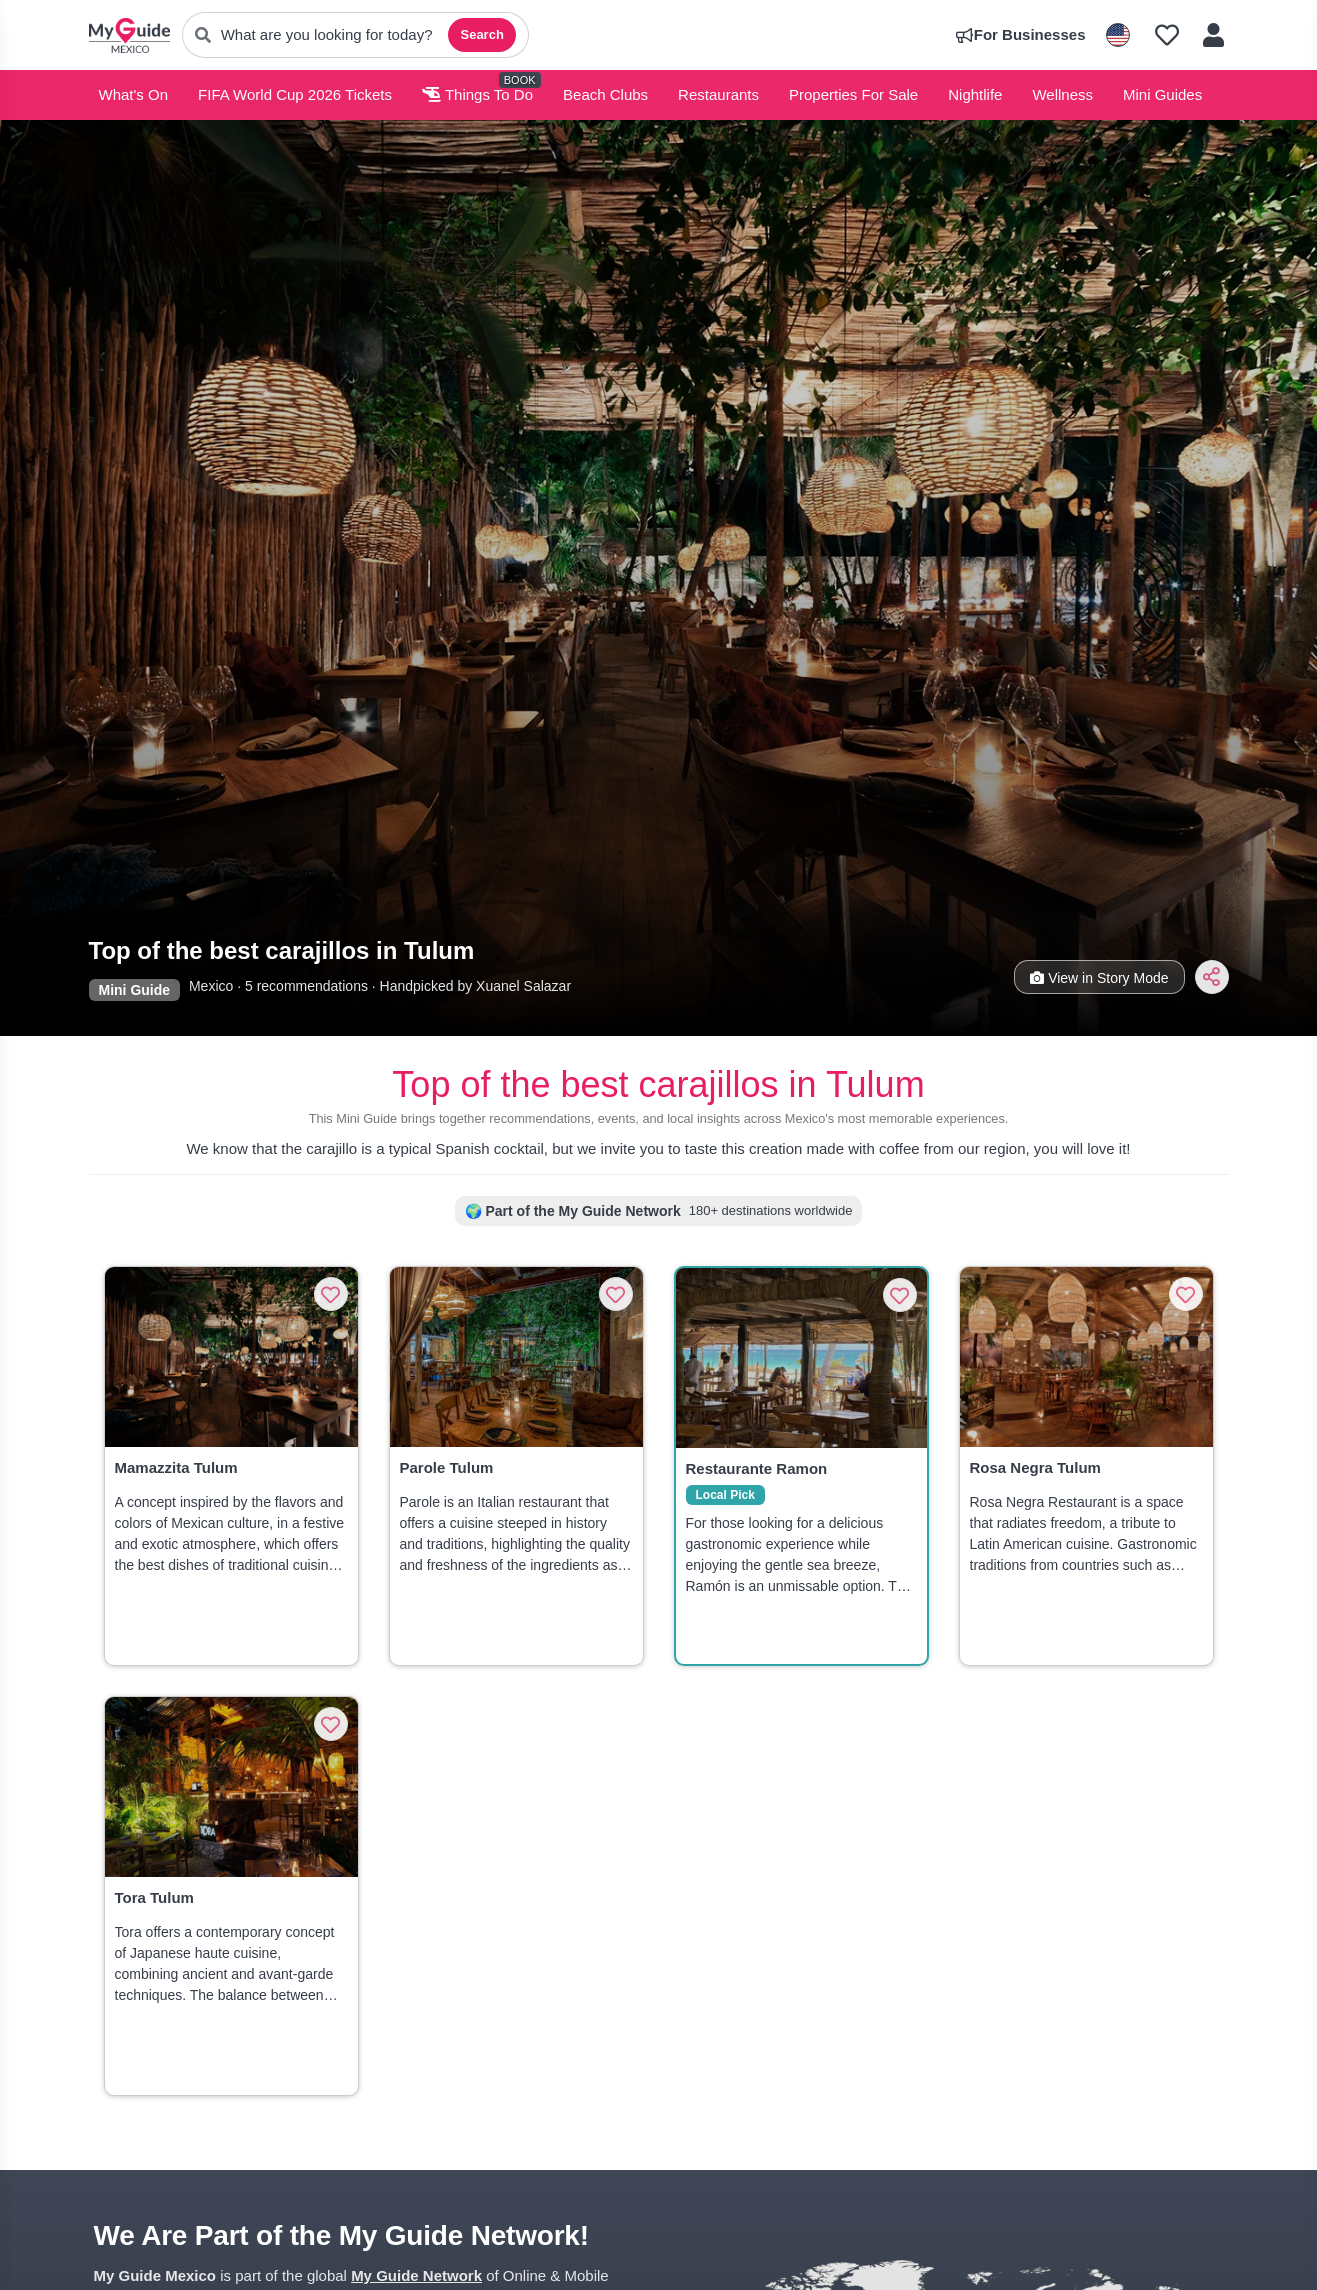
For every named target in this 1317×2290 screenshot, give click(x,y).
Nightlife (975, 94)
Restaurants (718, 94)
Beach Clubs (605, 94)
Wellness (1062, 94)
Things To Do (477, 94)
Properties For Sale (853, 94)
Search (481, 34)
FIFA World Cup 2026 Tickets (295, 94)
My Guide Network (416, 2275)
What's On (134, 94)
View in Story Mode (1099, 978)
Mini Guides (1162, 94)
